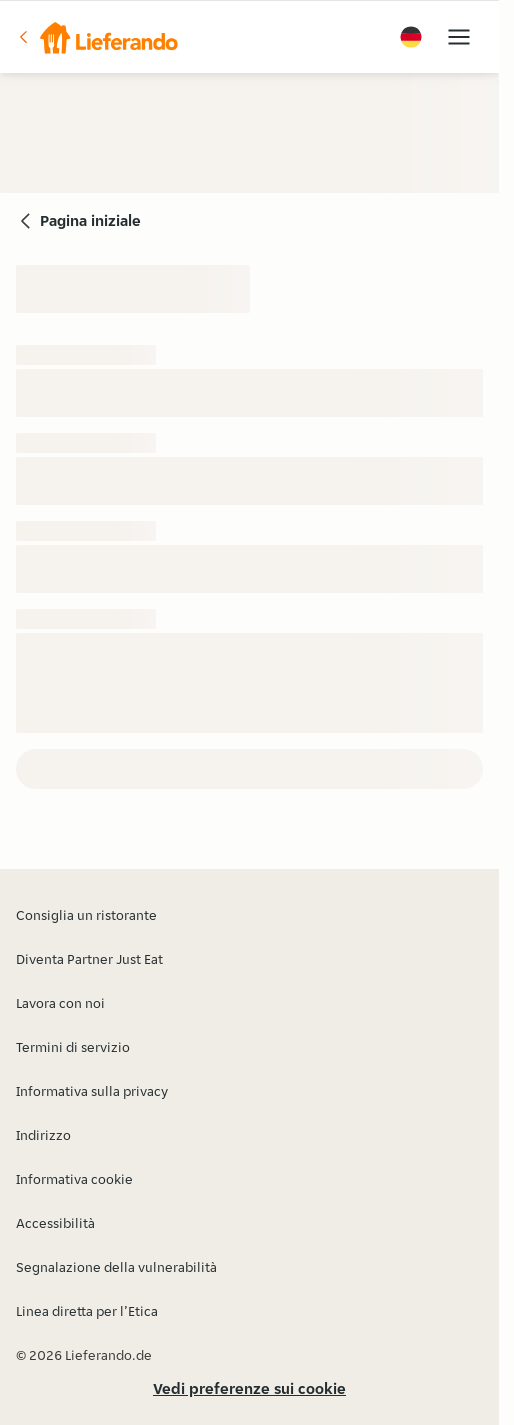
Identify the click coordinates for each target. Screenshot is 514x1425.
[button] (97, 37)
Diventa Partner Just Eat (89, 959)
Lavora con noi (60, 1003)
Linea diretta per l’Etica (87, 1311)
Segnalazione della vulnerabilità (116, 1267)
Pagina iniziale (90, 220)
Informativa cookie (74, 1179)
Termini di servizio (73, 1047)
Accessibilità (55, 1223)
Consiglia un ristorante (86, 915)
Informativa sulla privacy (92, 1091)
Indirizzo (43, 1135)
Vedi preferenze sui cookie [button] (249, 1388)
